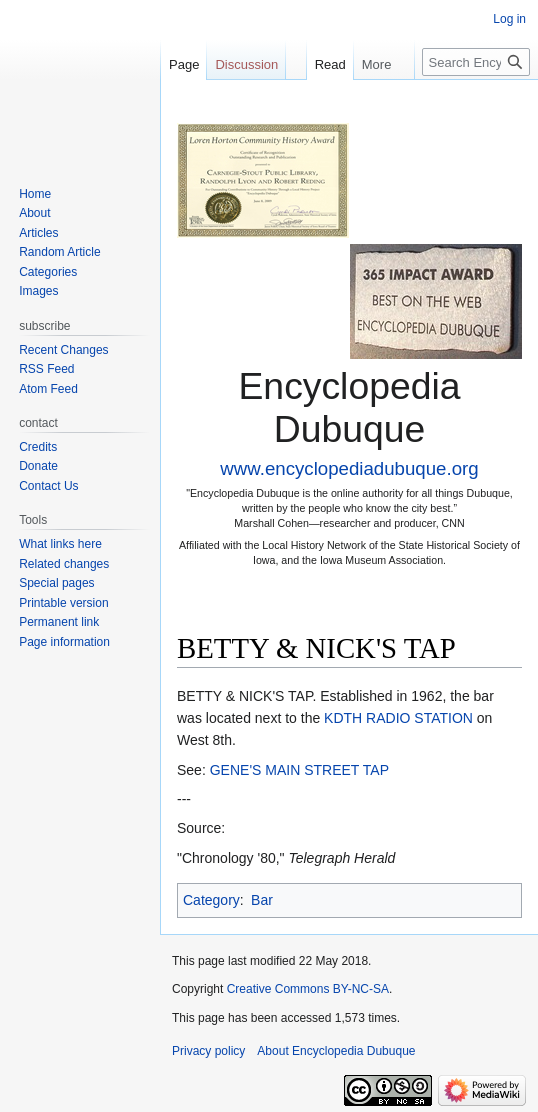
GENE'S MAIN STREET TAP (299, 770)
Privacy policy (208, 1051)
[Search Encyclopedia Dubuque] (476, 62)
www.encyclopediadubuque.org (349, 468)
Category (211, 900)
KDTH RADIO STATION (398, 718)
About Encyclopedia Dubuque (336, 1051)
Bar (262, 900)
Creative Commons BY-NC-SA (308, 989)
